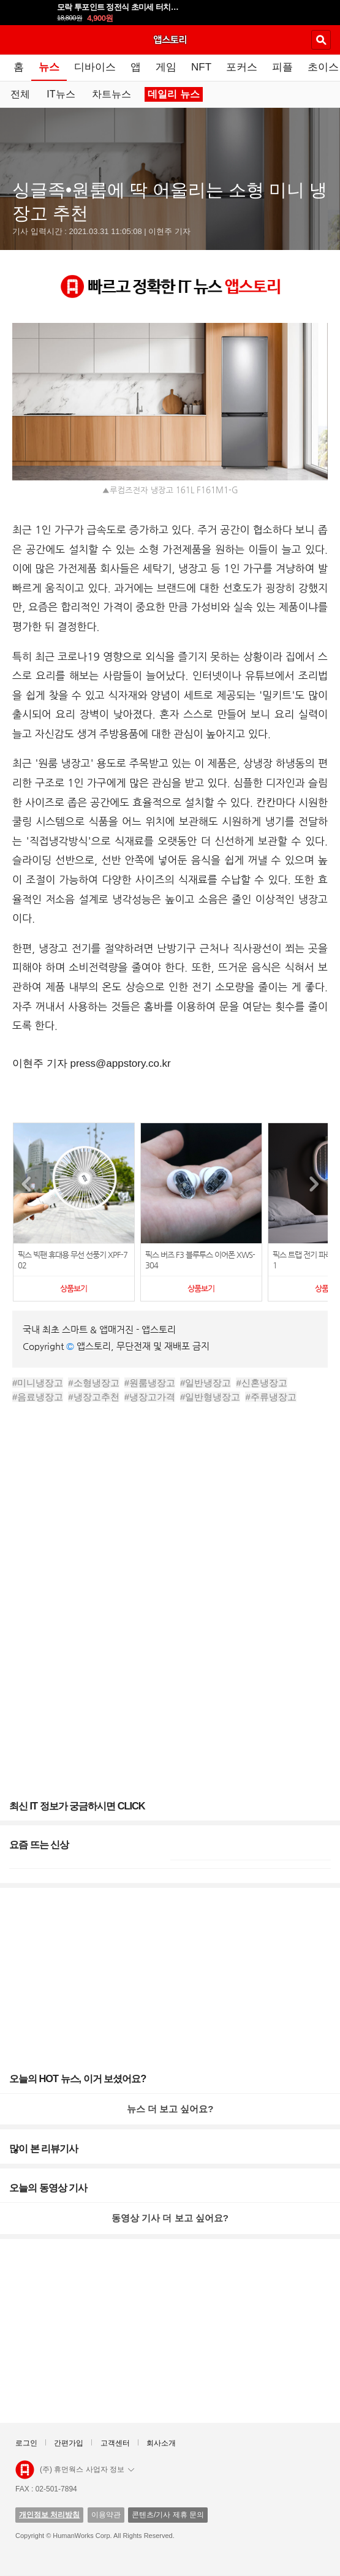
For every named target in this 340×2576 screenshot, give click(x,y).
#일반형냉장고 (210, 1397)
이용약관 (106, 2514)
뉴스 (49, 67)
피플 (282, 67)
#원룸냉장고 (149, 1382)
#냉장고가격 (149, 1397)
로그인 (26, 2443)
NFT (201, 67)
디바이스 (95, 67)
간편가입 (68, 2443)
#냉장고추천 (93, 1397)
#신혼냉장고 (261, 1382)
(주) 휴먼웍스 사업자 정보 (87, 2469)
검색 (321, 40)
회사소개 (161, 2443)
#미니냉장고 (37, 1382)
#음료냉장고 (37, 1397)
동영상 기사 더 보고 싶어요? (170, 2218)
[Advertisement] (170, 1556)
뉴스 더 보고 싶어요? (170, 2109)
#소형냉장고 (93, 1382)
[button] (314, 1184)
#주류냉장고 (270, 1397)
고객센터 (115, 2443)
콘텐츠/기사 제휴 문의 (168, 2514)
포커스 (241, 67)
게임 (166, 67)
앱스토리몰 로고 (24, 2470)
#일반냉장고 (205, 1382)
